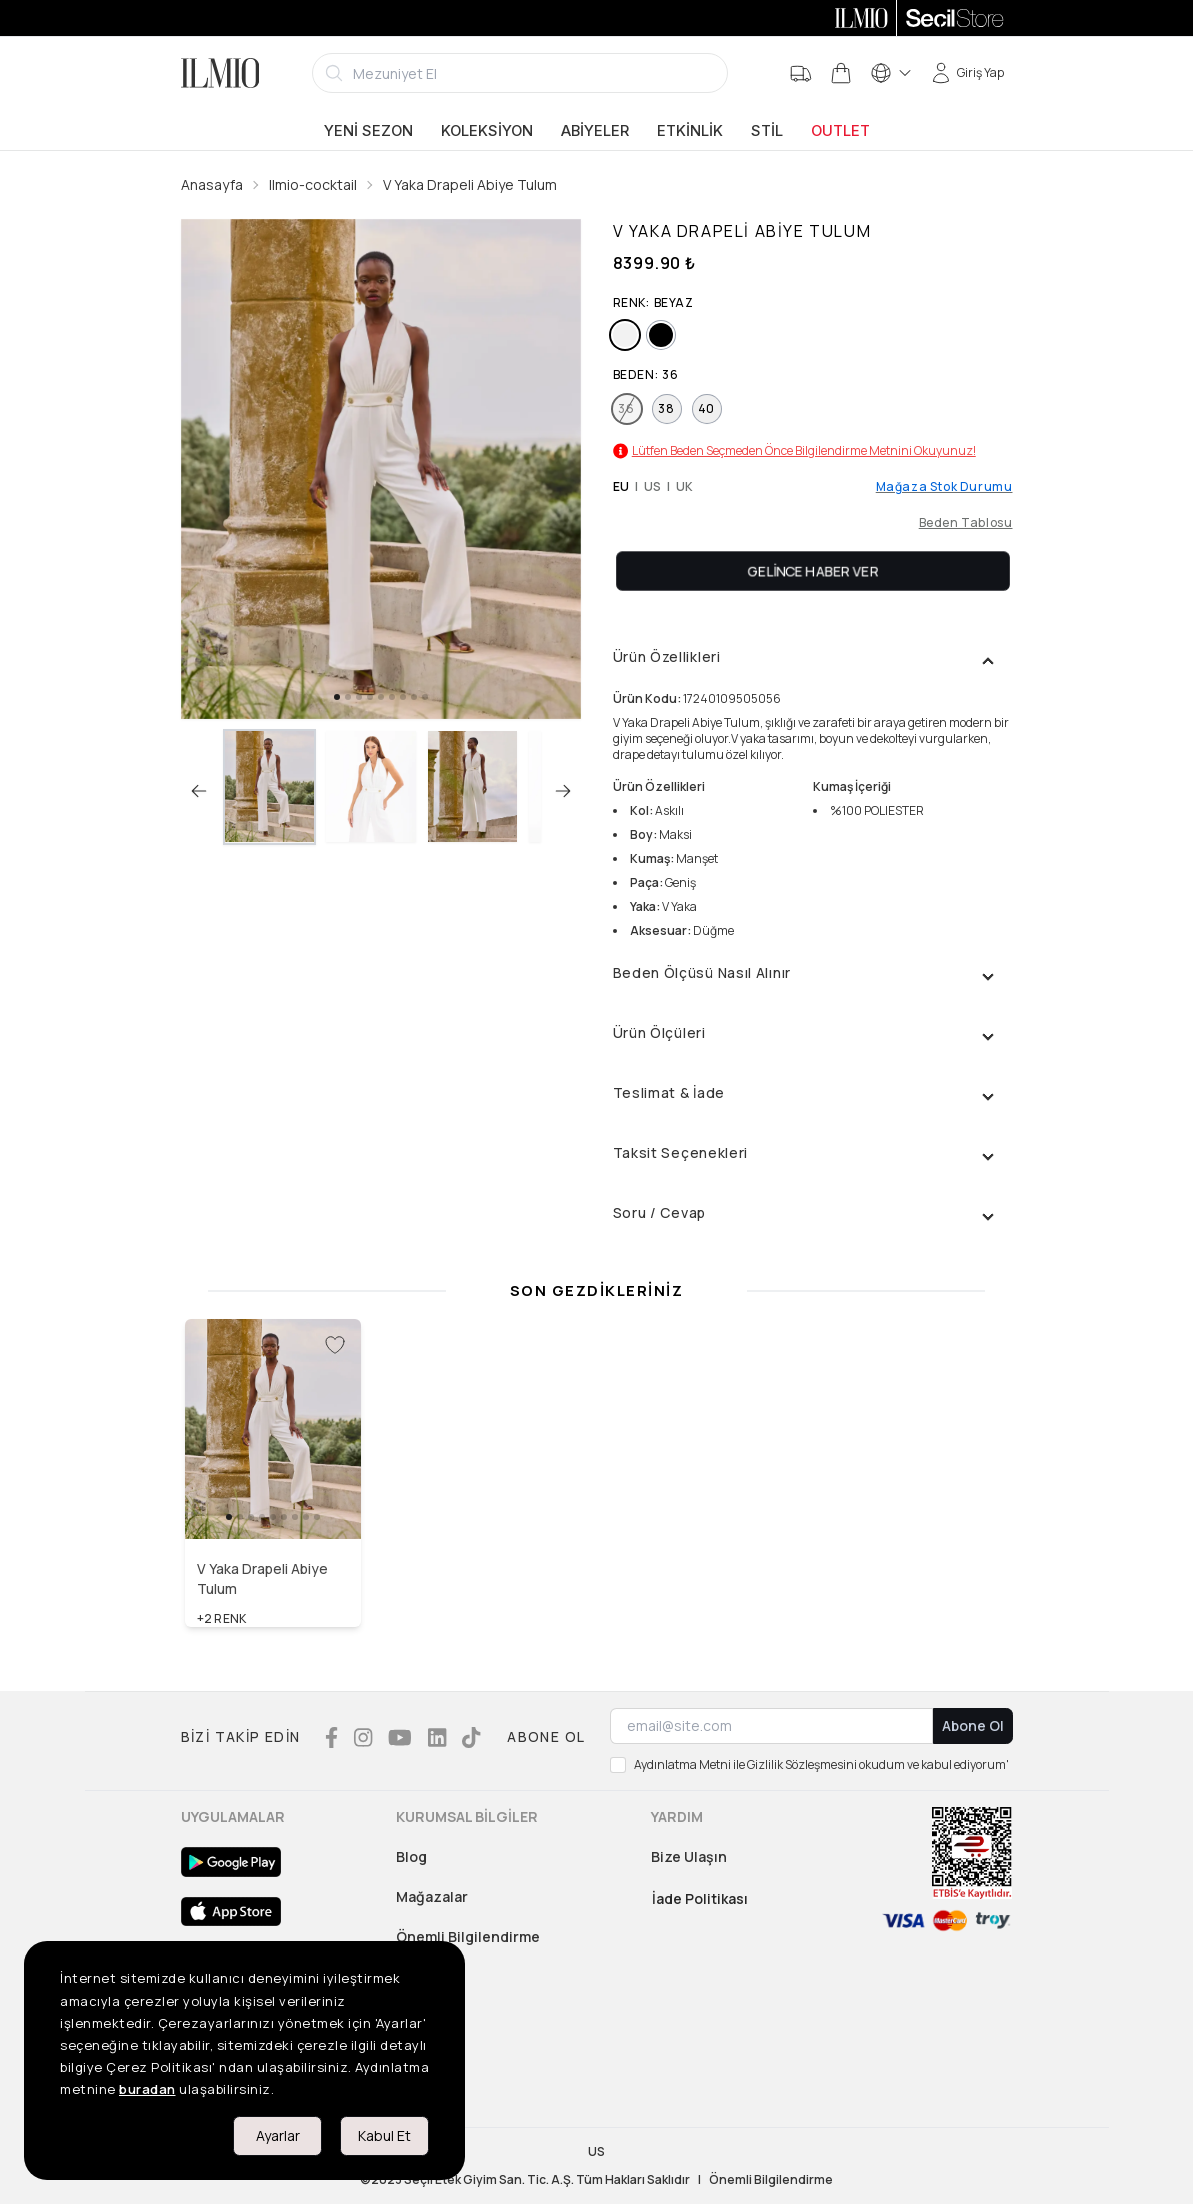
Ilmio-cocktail (313, 184)
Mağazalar (432, 1896)
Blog (411, 1856)
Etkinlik (690, 131)
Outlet (840, 131)
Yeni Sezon (368, 131)
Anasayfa (212, 184)
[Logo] (220, 73)
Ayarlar (278, 2135)
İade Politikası (700, 1898)
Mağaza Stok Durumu (944, 487)
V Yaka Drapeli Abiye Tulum (470, 184)
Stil (767, 131)
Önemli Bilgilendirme (468, 1936)
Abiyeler (595, 131)
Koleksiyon (487, 131)
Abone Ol (973, 1725)
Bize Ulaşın (689, 1856)
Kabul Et (384, 2135)
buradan (147, 2089)
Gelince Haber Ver (812, 570)
